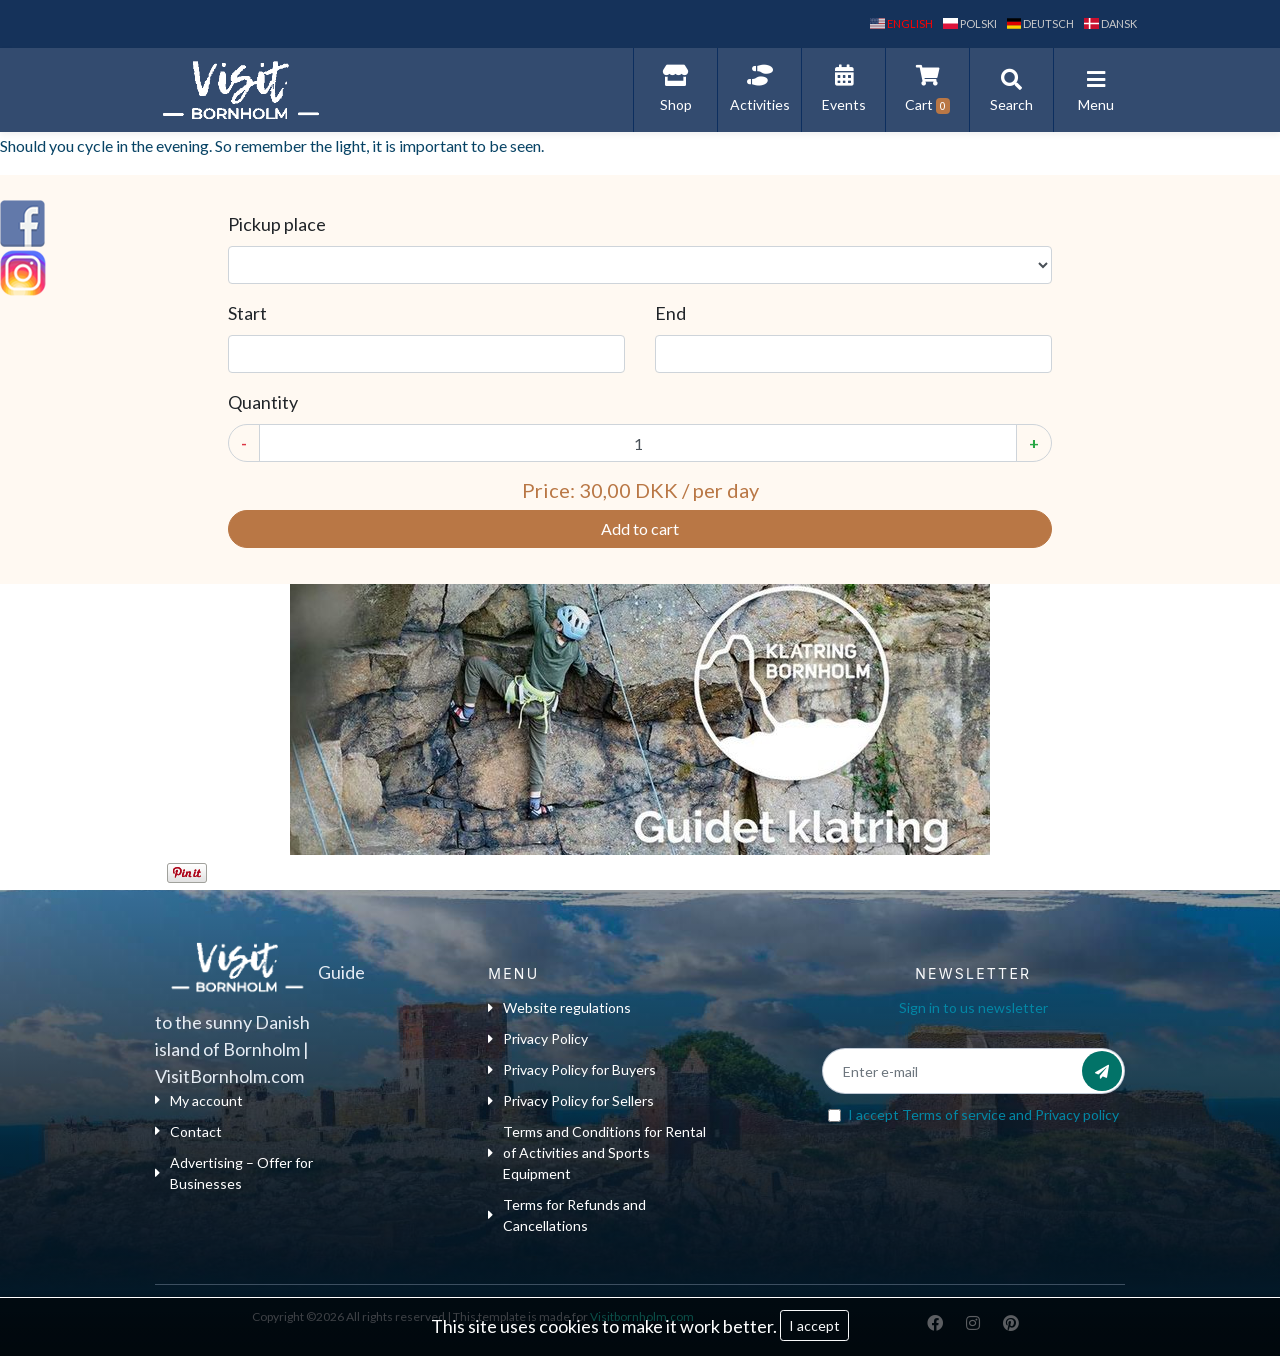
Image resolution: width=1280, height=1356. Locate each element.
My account (199, 1100)
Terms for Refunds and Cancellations (567, 1215)
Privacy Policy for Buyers (572, 1069)
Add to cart (640, 528)
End (670, 313)
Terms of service (954, 1114)
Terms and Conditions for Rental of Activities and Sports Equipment (597, 1152)
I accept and (983, 1114)
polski (970, 23)
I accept (814, 1325)
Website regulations (559, 1007)
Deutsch (1041, 23)
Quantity (263, 402)
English (901, 23)
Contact (188, 1131)
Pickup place (277, 224)
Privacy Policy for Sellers (571, 1100)
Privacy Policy (538, 1038)
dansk (1110, 23)
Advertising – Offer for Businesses (234, 1173)
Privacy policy (1077, 1114)
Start (247, 313)
